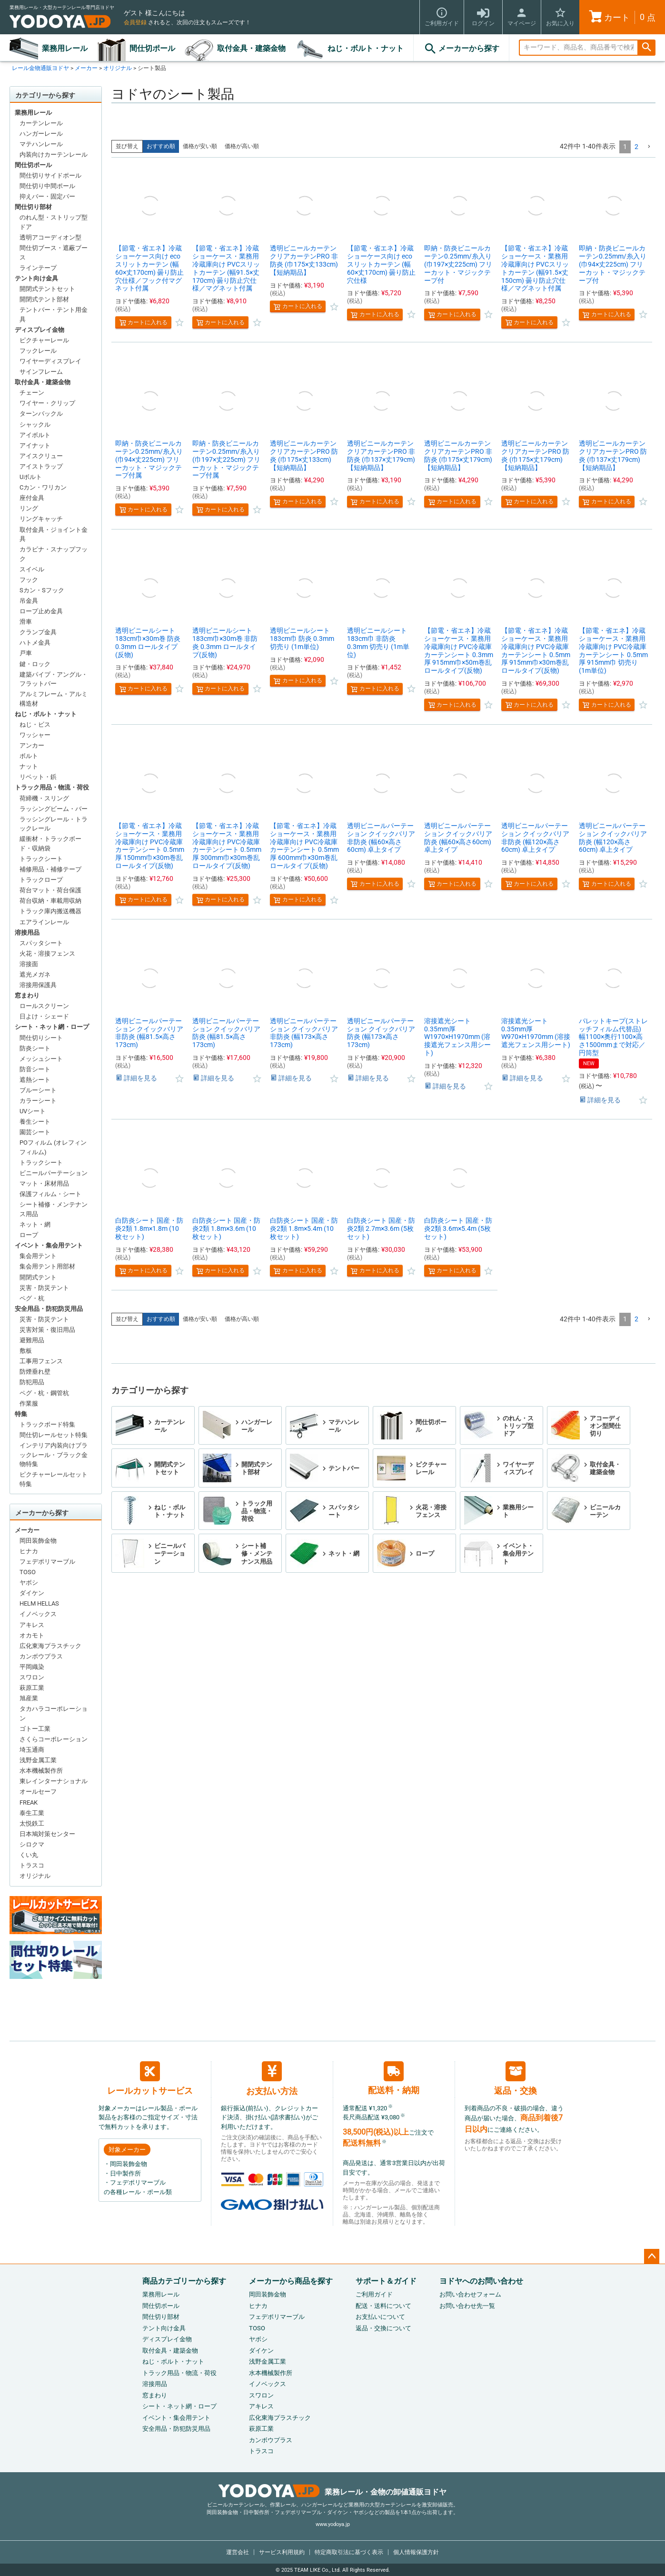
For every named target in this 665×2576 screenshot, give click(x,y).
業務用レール (65, 48)
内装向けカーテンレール (54, 154)
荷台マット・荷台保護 (50, 890)
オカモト (32, 1635)
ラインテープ (38, 267)
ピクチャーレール (44, 340)
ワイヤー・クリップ (47, 403)
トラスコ (32, 1865)
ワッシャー (35, 735)
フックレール (38, 350)
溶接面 (29, 964)
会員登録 (135, 22)
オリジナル (117, 68)
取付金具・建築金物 (251, 48)
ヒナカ (29, 1551)
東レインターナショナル (54, 1781)
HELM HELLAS (39, 1603)
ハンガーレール (41, 133)
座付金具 (32, 497)
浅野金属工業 (38, 1760)
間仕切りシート (41, 1037)
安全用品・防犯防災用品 (49, 1308)
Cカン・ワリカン (43, 487)
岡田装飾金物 (38, 1540)
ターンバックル (41, 413)
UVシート (33, 1111)
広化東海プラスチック (50, 1645)
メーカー (86, 68)
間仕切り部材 (33, 206)
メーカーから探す (461, 48)
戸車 (26, 653)
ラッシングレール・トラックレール (54, 824)
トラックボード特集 (47, 1424)
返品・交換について (383, 2328)
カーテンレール (41, 123)
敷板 (26, 1350)
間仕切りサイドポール (50, 175)
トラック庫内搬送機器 (50, 911)
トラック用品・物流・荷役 (52, 787)
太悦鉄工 (32, 1823)
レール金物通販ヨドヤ (40, 68)
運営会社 (237, 2552)
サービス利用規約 (282, 2552)
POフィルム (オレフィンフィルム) (53, 1147)
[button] (648, 147)
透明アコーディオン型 (50, 237)
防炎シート (35, 1048)
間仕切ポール (152, 48)
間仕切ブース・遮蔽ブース (54, 252)
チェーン (32, 392)
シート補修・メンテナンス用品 (54, 1209)
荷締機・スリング (44, 798)
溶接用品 (27, 932)
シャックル (35, 424)
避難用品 (32, 1340)
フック (29, 579)
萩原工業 (32, 1687)
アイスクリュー (41, 455)
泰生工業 (32, 1813)
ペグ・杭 (32, 1298)
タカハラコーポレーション (54, 1713)
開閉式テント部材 (44, 299)
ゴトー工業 (35, 1728)
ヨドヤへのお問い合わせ (481, 2281)
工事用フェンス (41, 1361)
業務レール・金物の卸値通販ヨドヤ (332, 2491)
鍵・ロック (35, 664)
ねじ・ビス (35, 724)
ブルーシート (38, 1090)
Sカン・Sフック (42, 590)
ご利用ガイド (374, 2294)
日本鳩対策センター (47, 1833)
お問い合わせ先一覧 (467, 2305)
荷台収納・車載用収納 (50, 900)
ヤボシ (29, 1582)
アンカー (32, 745)
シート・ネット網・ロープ (52, 1026)
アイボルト (35, 435)
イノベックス (38, 1613)
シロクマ (32, 1844)
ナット (29, 766)
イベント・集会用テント (49, 1245)
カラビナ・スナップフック (54, 554)
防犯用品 (32, 1382)
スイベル (32, 569)
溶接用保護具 (38, 984)
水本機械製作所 (41, 1770)
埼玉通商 (32, 1749)
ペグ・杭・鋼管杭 (44, 1393)
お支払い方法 (272, 2078)
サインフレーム (41, 371)
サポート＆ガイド (386, 2281)
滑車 (26, 621)
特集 (21, 1414)
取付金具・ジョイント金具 (54, 534)
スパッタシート (41, 943)
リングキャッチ (41, 518)
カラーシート (38, 1100)
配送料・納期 (393, 2078)
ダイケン (32, 1593)
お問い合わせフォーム (470, 2294)
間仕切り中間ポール (47, 186)
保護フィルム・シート (50, 1194)
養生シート (35, 1121)
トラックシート (41, 858)
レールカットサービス (150, 2078)
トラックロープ (41, 879)
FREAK (29, 1802)
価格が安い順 (200, 146)
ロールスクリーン (44, 1005)
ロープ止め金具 (41, 611)
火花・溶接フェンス (47, 953)
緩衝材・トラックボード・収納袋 (50, 843)
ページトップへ (651, 2256)
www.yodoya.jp (333, 2524)
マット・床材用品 (44, 1183)
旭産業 (29, 1698)
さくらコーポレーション (54, 1739)
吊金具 (29, 600)
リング (29, 508)
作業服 (29, 1403)
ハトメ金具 (35, 642)
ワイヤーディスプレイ (50, 361)
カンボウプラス (41, 1656)
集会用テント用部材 (47, 1266)
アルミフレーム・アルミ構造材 (54, 698)
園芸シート (35, 1132)
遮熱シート (35, 1079)
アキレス (32, 1624)
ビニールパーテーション (54, 1173)
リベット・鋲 (38, 776)
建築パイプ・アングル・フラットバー (54, 679)
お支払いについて (380, 2316)
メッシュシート (41, 1058)
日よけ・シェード (44, 1016)
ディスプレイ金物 (39, 329)
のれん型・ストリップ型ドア (54, 222)
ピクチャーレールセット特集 (54, 1479)
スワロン (32, 1677)
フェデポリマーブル (47, 1561)
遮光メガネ (35, 974)
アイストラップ (41, 466)
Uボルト (31, 476)
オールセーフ (38, 1791)
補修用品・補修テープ (50, 869)
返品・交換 (515, 2078)
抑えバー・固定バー (47, 196)
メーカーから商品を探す (291, 2281)
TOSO (28, 1572)
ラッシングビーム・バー (54, 808)
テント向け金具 (36, 278)
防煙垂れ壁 (35, 1371)
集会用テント (38, 1255)
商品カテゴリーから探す (184, 2281)
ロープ (29, 1234)
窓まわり (27, 995)
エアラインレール (44, 922)
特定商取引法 (349, 2552)
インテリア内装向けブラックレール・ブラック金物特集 (54, 1455)
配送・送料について (383, 2305)
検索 (646, 47)
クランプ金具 (38, 632)
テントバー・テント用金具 (54, 314)
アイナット (35, 445)
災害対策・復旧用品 (47, 1329)
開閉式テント (38, 1277)
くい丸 (29, 1854)
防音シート (35, 1069)
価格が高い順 (242, 146)
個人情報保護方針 (416, 2552)
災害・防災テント (44, 1287)
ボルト (29, 755)
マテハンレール (41, 144)
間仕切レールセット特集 (54, 1434)
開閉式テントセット (47, 288)
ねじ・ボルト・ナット (366, 48)
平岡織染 (32, 1666)
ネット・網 (35, 1224)
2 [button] (636, 146)
